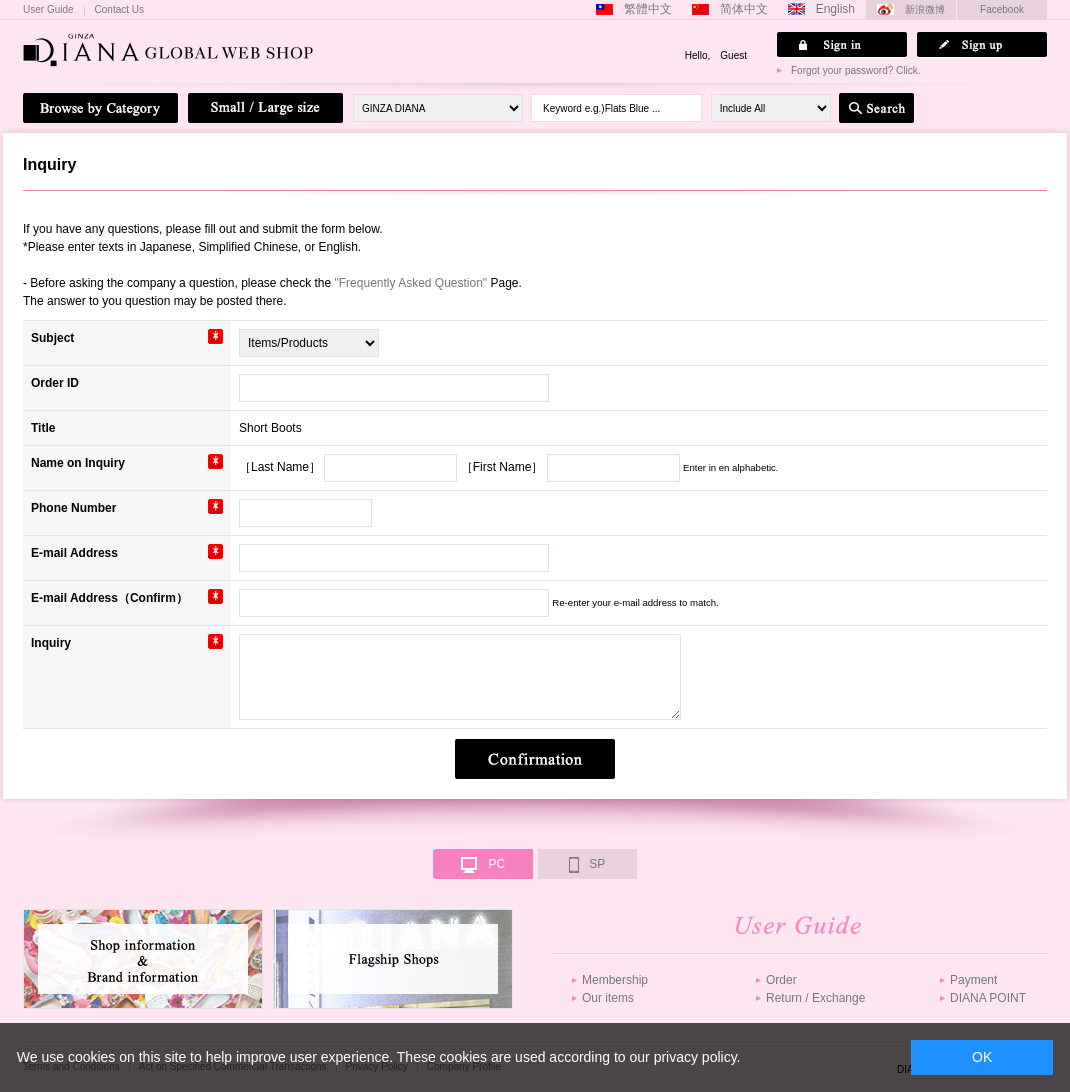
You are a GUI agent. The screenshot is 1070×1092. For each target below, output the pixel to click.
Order (781, 980)
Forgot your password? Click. (856, 70)
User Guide (48, 10)
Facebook (1002, 9)
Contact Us (119, 10)
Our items (608, 998)
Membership (615, 980)
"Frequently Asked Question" (411, 283)
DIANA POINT (988, 998)
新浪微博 (925, 9)
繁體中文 (648, 9)
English (835, 9)
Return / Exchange (815, 998)
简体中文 (744, 9)
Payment (973, 980)
